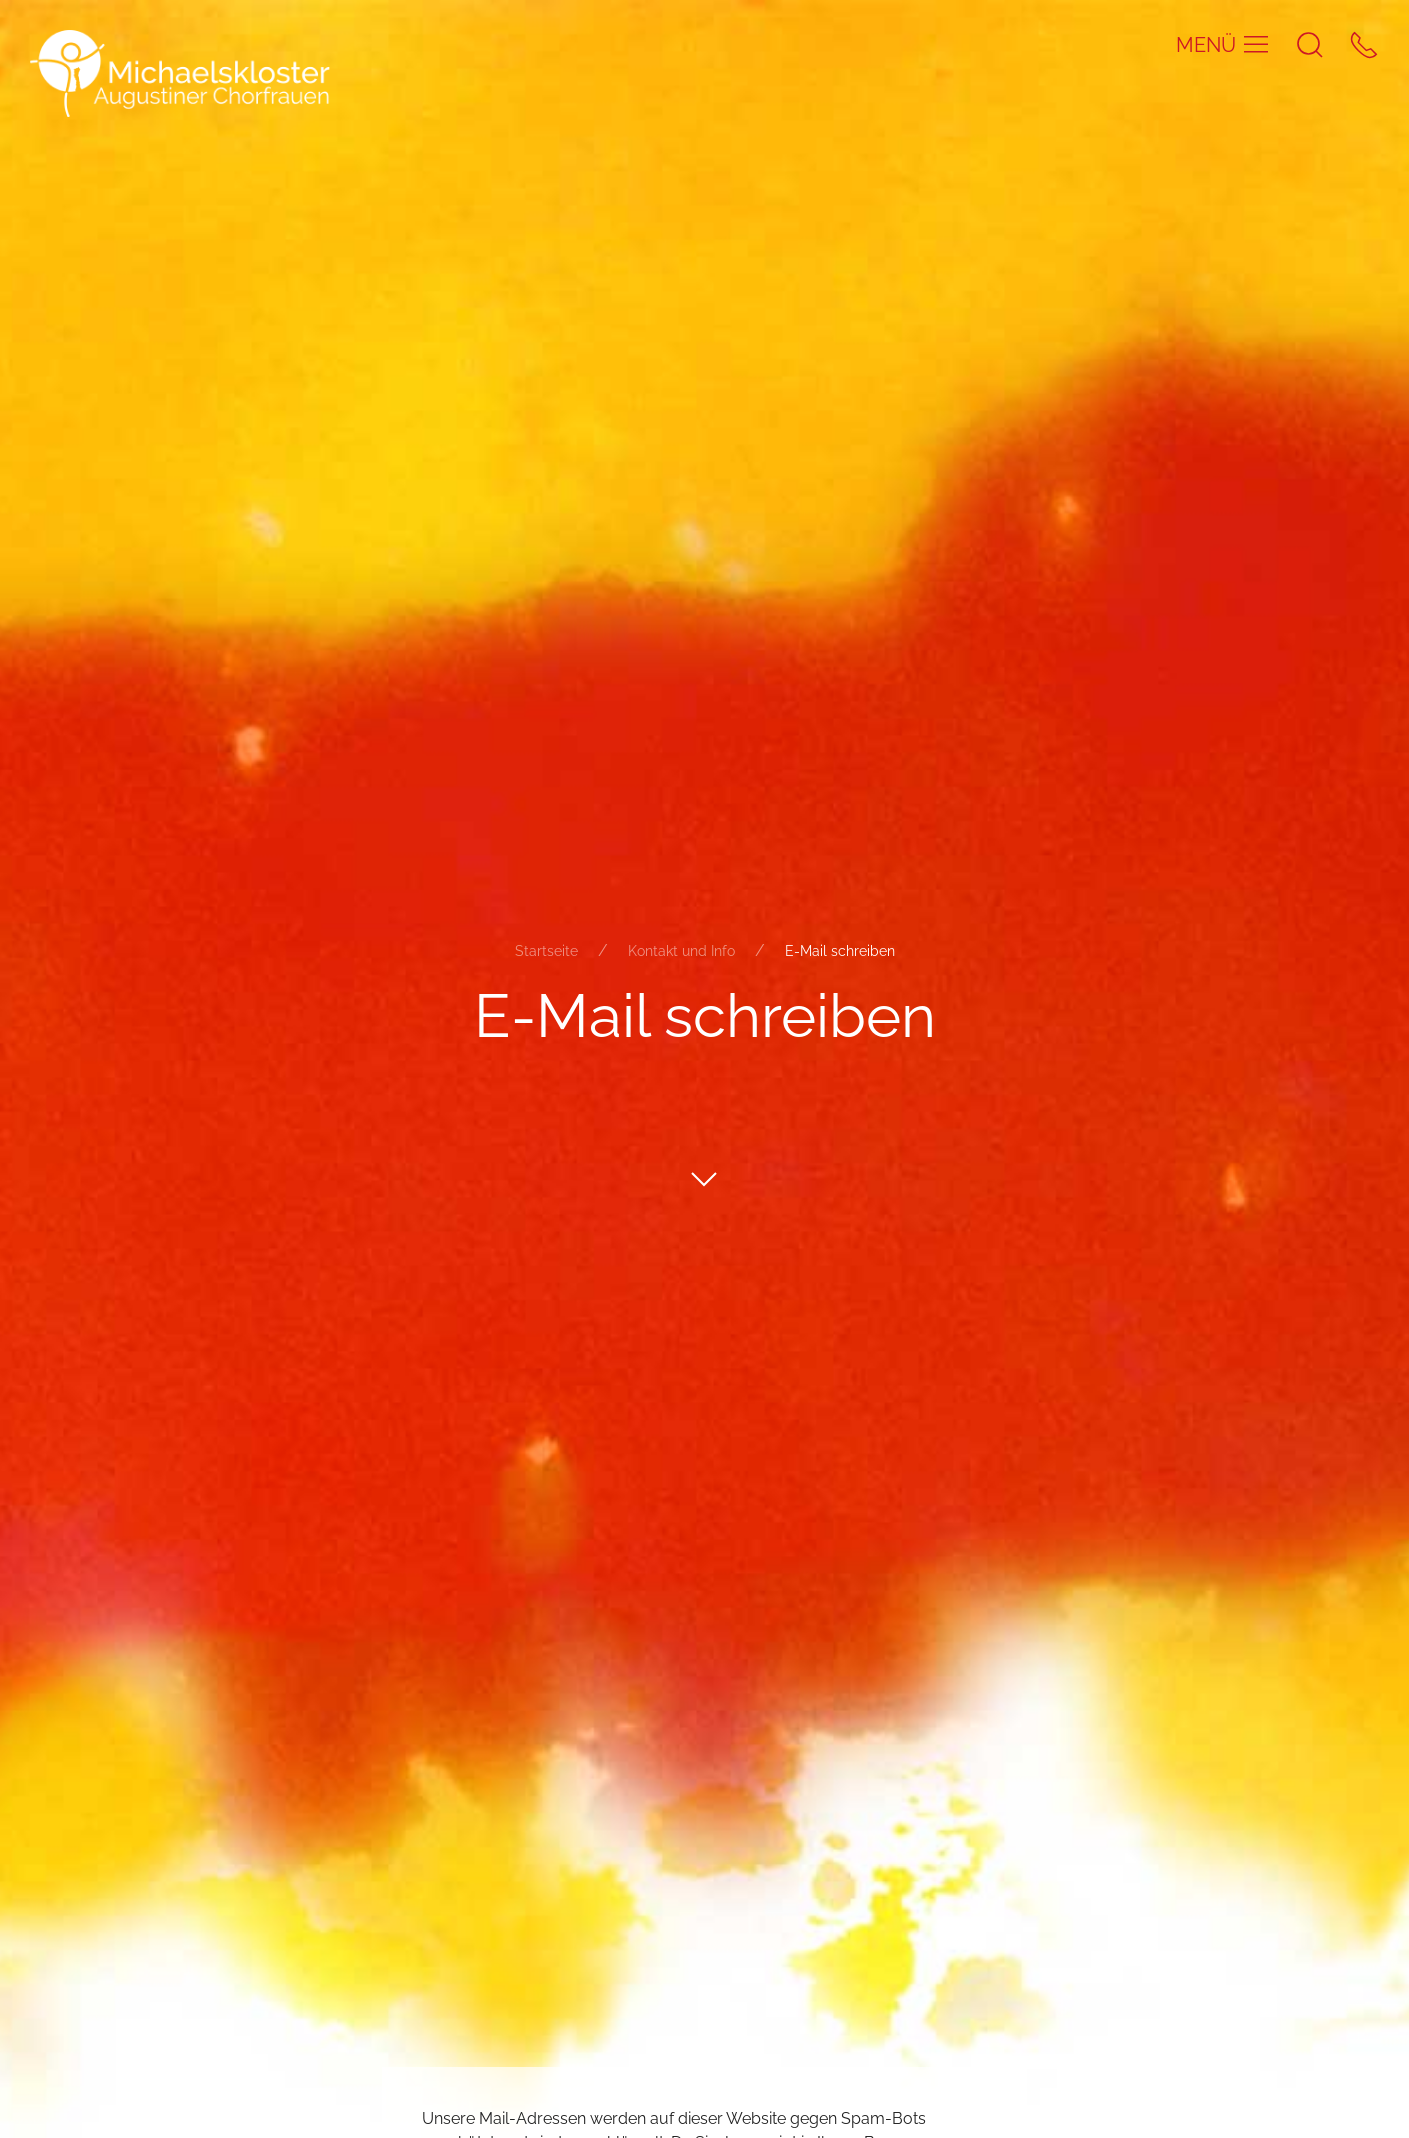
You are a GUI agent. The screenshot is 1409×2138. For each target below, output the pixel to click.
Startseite (546, 951)
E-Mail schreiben (840, 951)
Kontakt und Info (681, 951)
